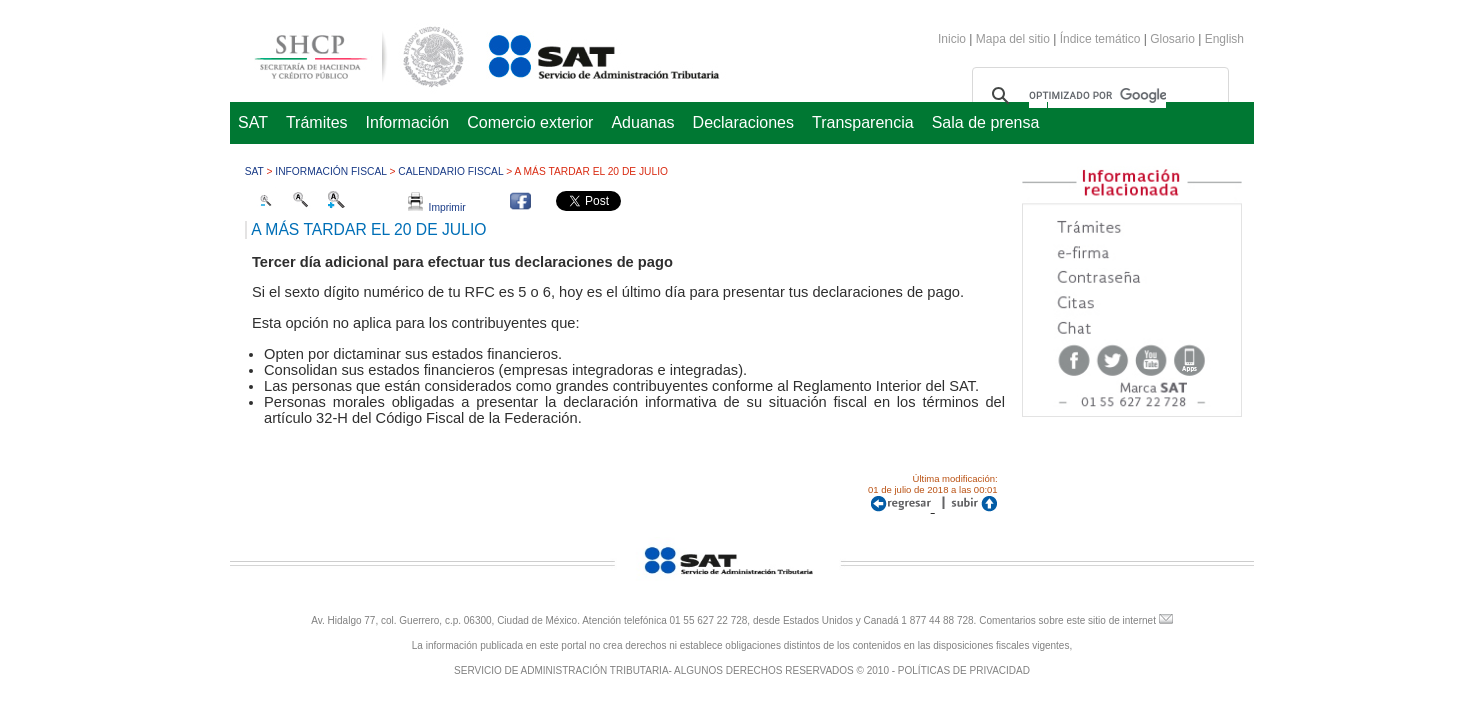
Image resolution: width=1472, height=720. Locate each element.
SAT (253, 122)
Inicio (952, 39)
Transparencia (863, 122)
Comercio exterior (530, 122)
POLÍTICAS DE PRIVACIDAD (964, 670)
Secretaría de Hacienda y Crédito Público (344, 53)
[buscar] (1097, 96)
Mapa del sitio (1014, 39)
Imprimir (437, 207)
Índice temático (1100, 39)
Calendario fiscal (450, 171)
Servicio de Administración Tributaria (582, 53)
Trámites (317, 122)
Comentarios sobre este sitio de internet (1067, 620)
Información (408, 122)
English (1224, 39)
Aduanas (642, 122)
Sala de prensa (986, 122)
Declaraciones (743, 122)
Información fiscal (330, 171)
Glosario (1172, 39)
